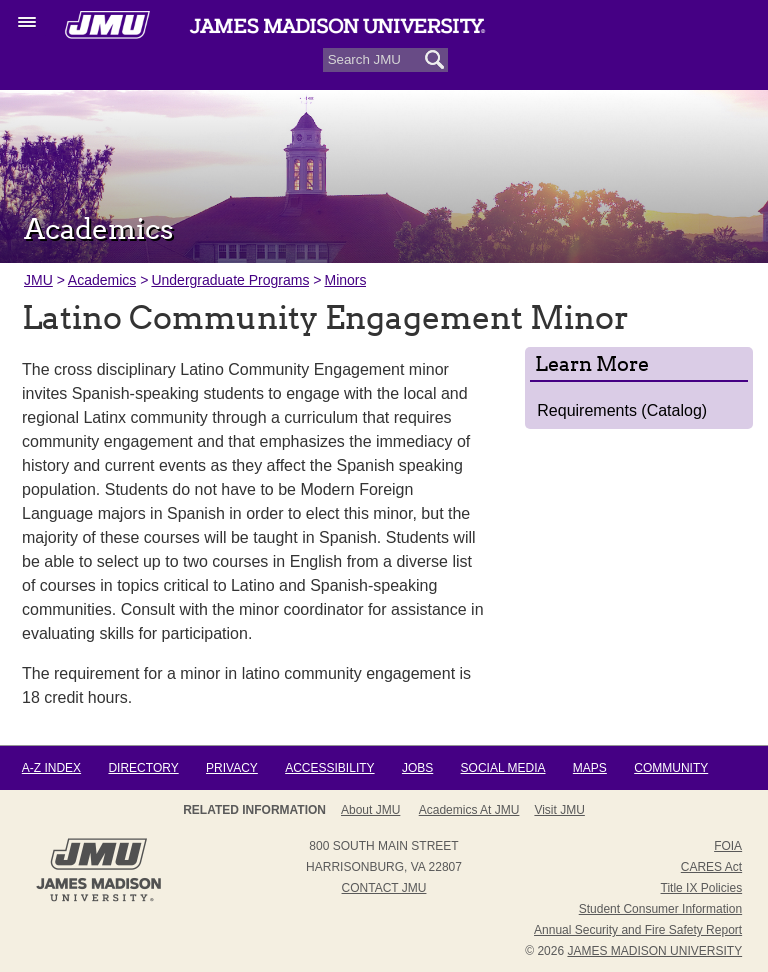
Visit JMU (559, 810)
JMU (38, 280)
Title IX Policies (702, 888)
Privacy (232, 768)
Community (671, 768)
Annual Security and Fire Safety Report (638, 930)
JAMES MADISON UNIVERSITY (654, 951)
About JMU (370, 810)
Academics (102, 280)
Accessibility (329, 768)
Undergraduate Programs (230, 280)
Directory (143, 768)
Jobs (417, 768)
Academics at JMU (469, 810)
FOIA (728, 846)
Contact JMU (384, 888)
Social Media (503, 768)
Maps (590, 768)
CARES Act (711, 867)
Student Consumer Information (660, 909)
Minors (345, 280)
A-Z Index (51, 768)
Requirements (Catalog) (622, 410)
